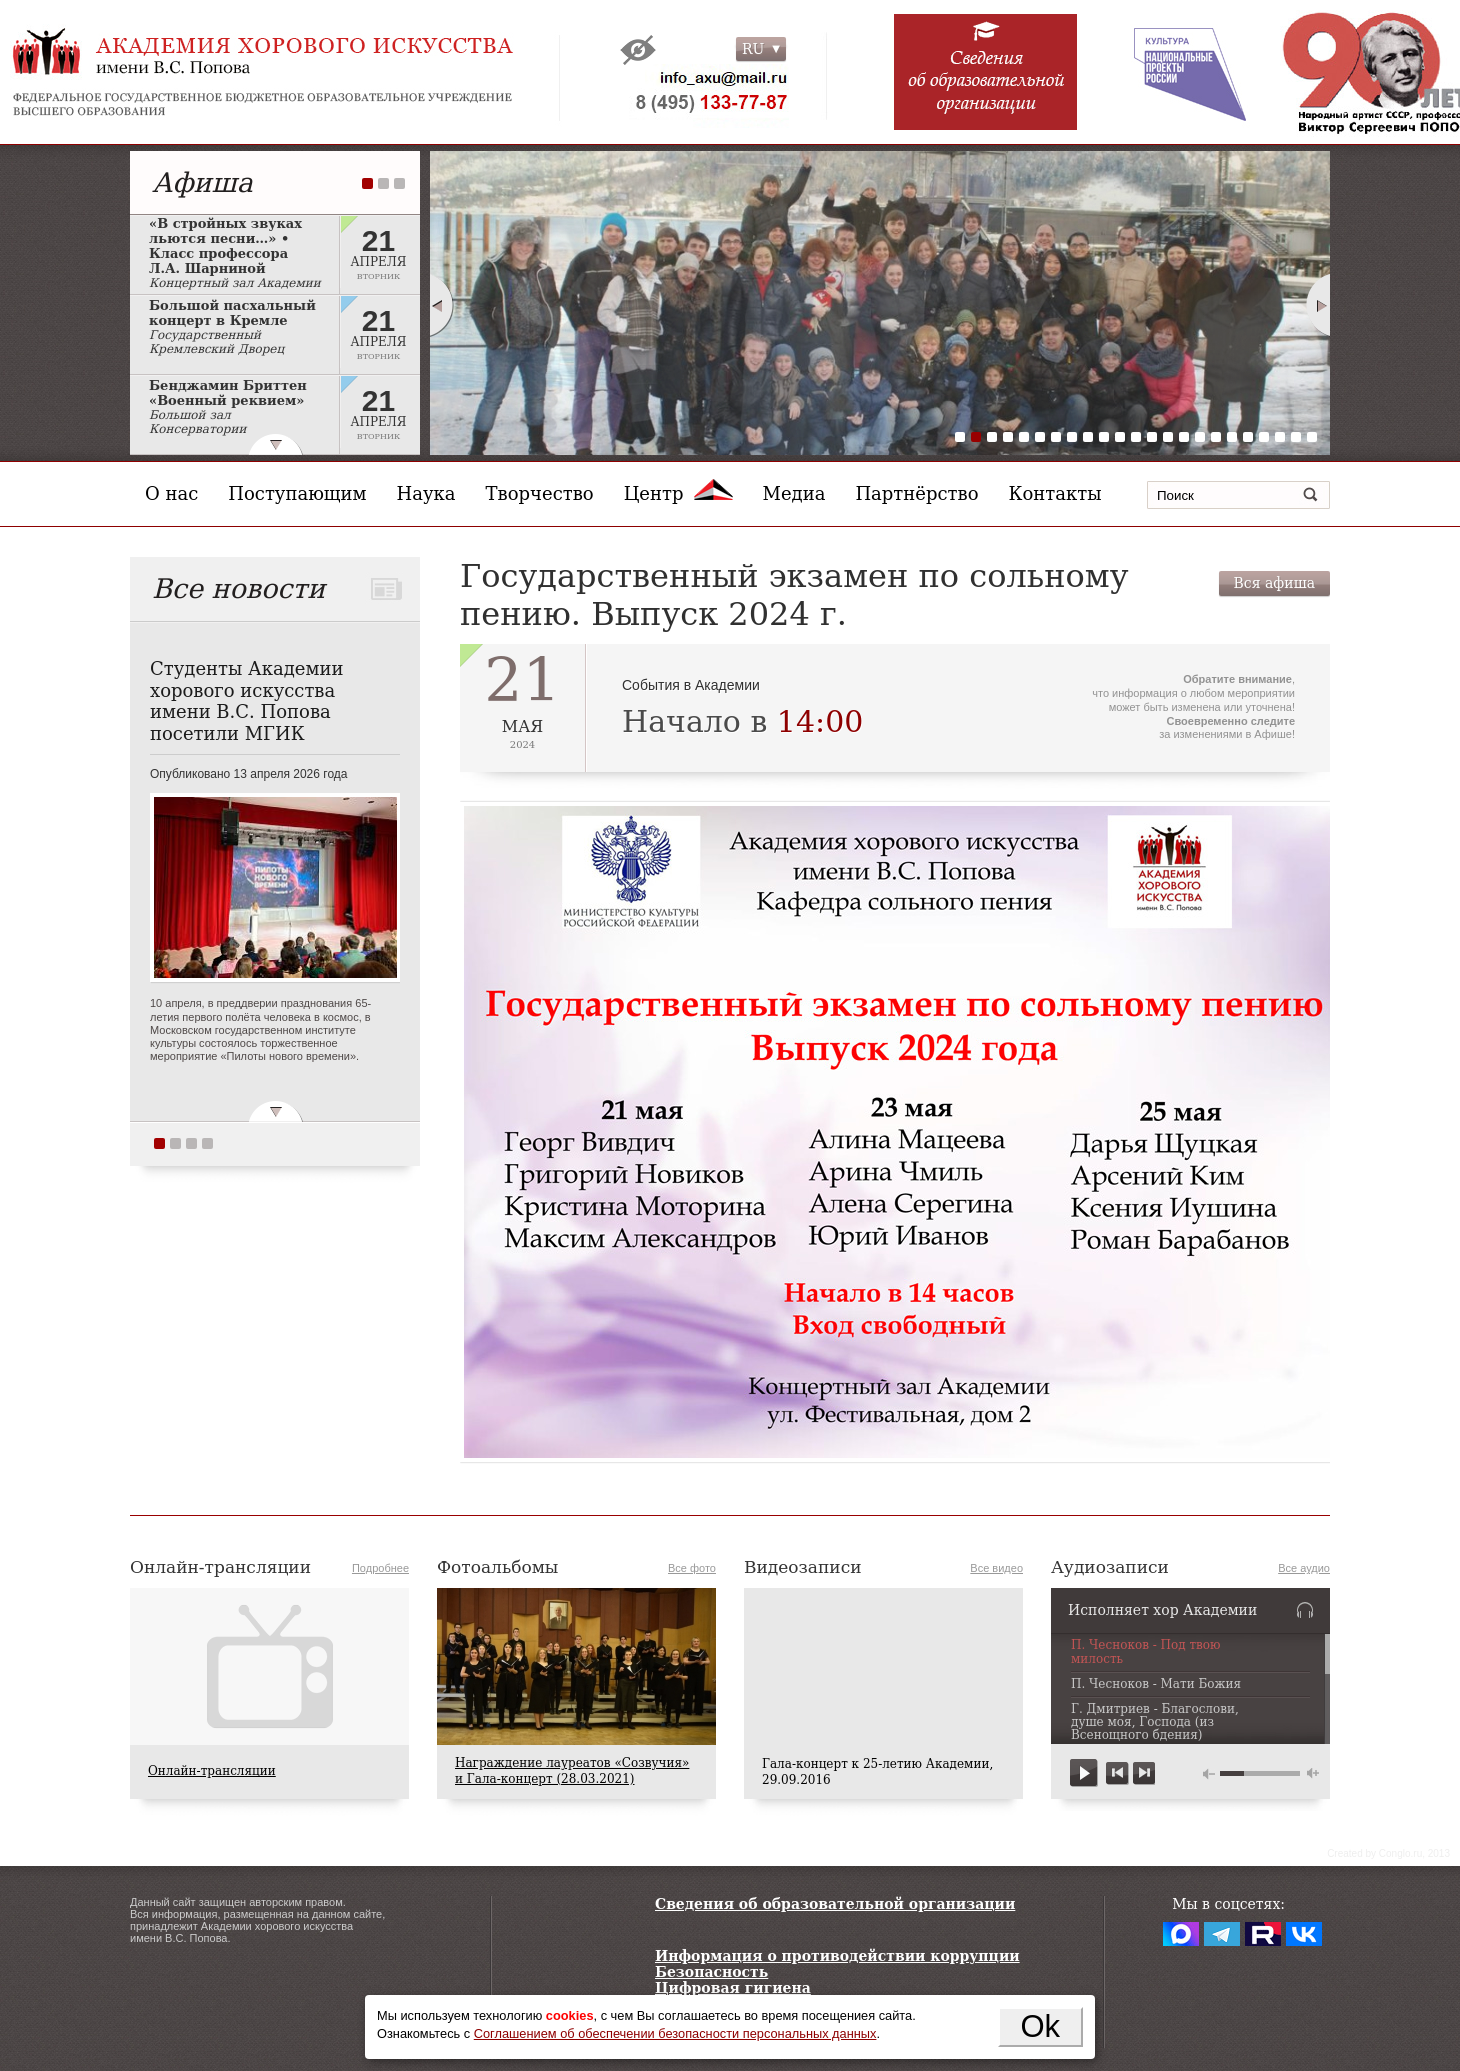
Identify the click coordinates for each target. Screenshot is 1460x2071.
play (1084, 1773)
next (1143, 1773)
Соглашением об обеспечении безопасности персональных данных (675, 2033)
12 (1136, 437)
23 (1312, 437)
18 (1232, 437)
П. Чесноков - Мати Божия (1156, 1684)
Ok (1040, 2026)
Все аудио (1304, 1568)
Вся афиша (1274, 583)
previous (1117, 1773)
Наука (426, 493)
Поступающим (297, 493)
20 (1264, 437)
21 (1280, 437)
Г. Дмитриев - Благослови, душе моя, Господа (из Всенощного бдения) (1155, 1722)
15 (1184, 437)
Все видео (996, 1568)
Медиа (794, 493)
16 (1200, 437)
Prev (441, 305)
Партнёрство (916, 493)
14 (1168, 437)
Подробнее (380, 1568)
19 (1248, 437)
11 (1120, 437)
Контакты (1055, 493)
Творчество (540, 493)
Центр (678, 493)
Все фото (692, 1568)
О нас (171, 493)
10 (1104, 437)
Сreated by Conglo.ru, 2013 (1388, 1853)
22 (1296, 437)
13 (1152, 437)
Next (1319, 305)
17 (1216, 437)
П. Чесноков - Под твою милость (1146, 1652)
